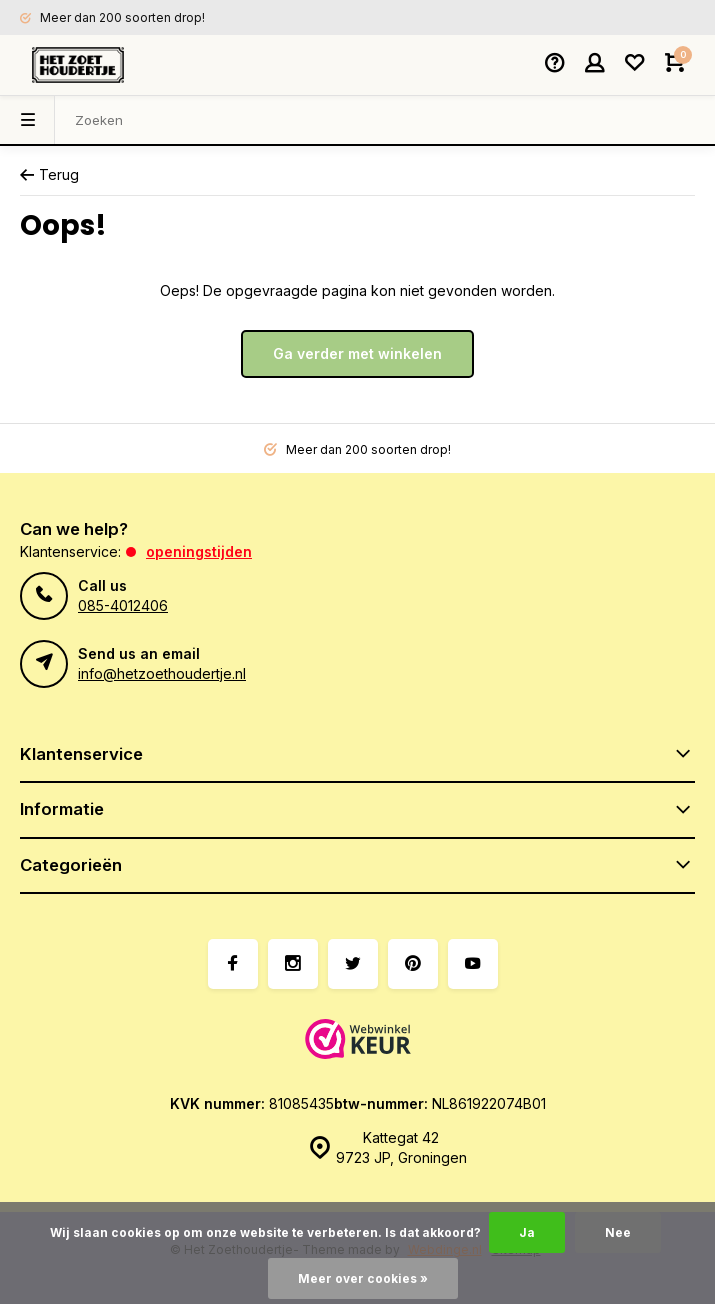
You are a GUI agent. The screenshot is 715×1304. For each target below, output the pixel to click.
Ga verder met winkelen (357, 353)
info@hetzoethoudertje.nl (162, 673)
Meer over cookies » (363, 1278)
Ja (527, 1232)
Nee (618, 1232)
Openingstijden (199, 551)
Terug (49, 174)
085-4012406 (123, 605)
